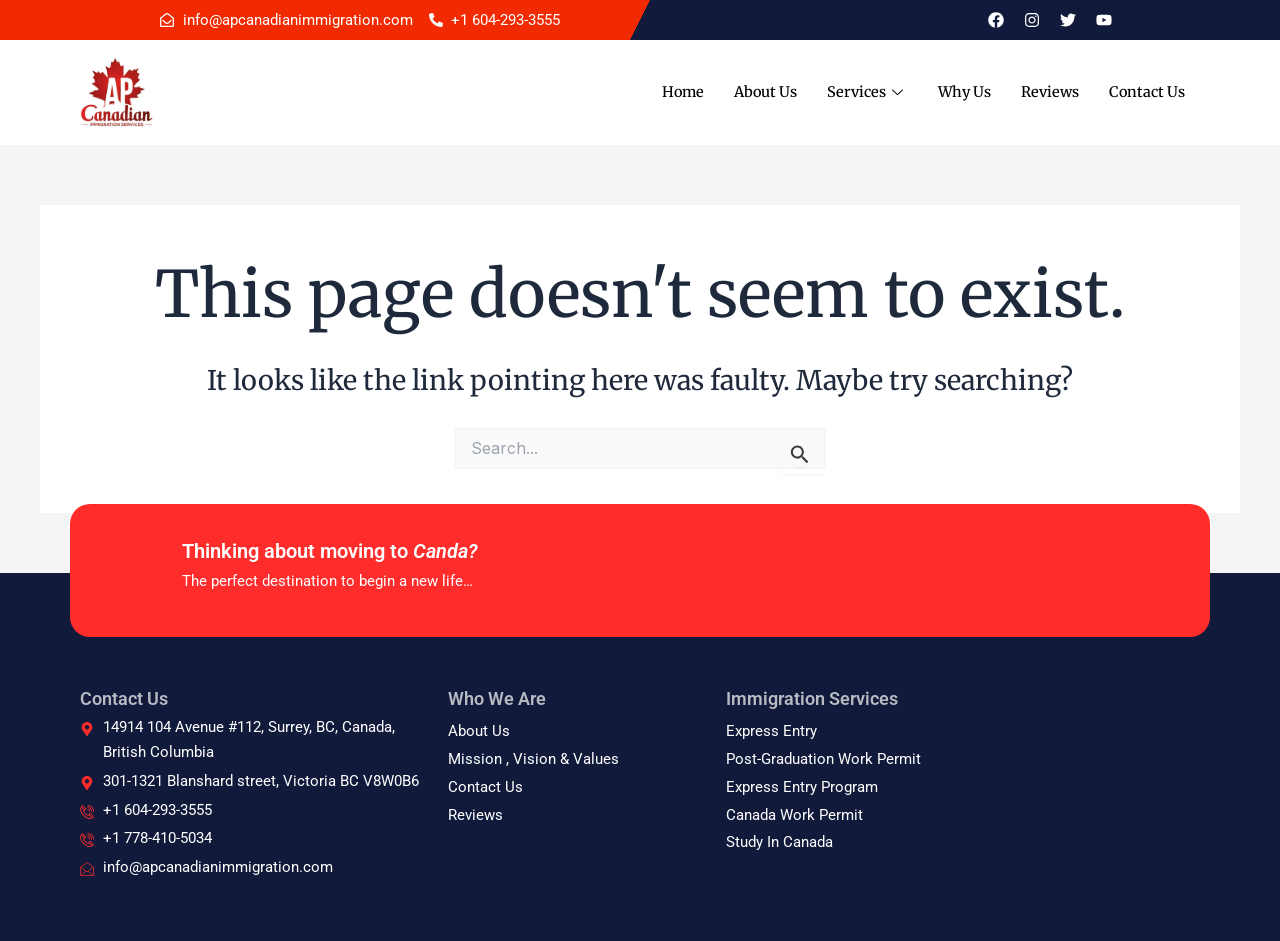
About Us (753, 91)
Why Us (957, 91)
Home (668, 91)
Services (857, 91)
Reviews (1045, 91)
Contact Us (1145, 91)
